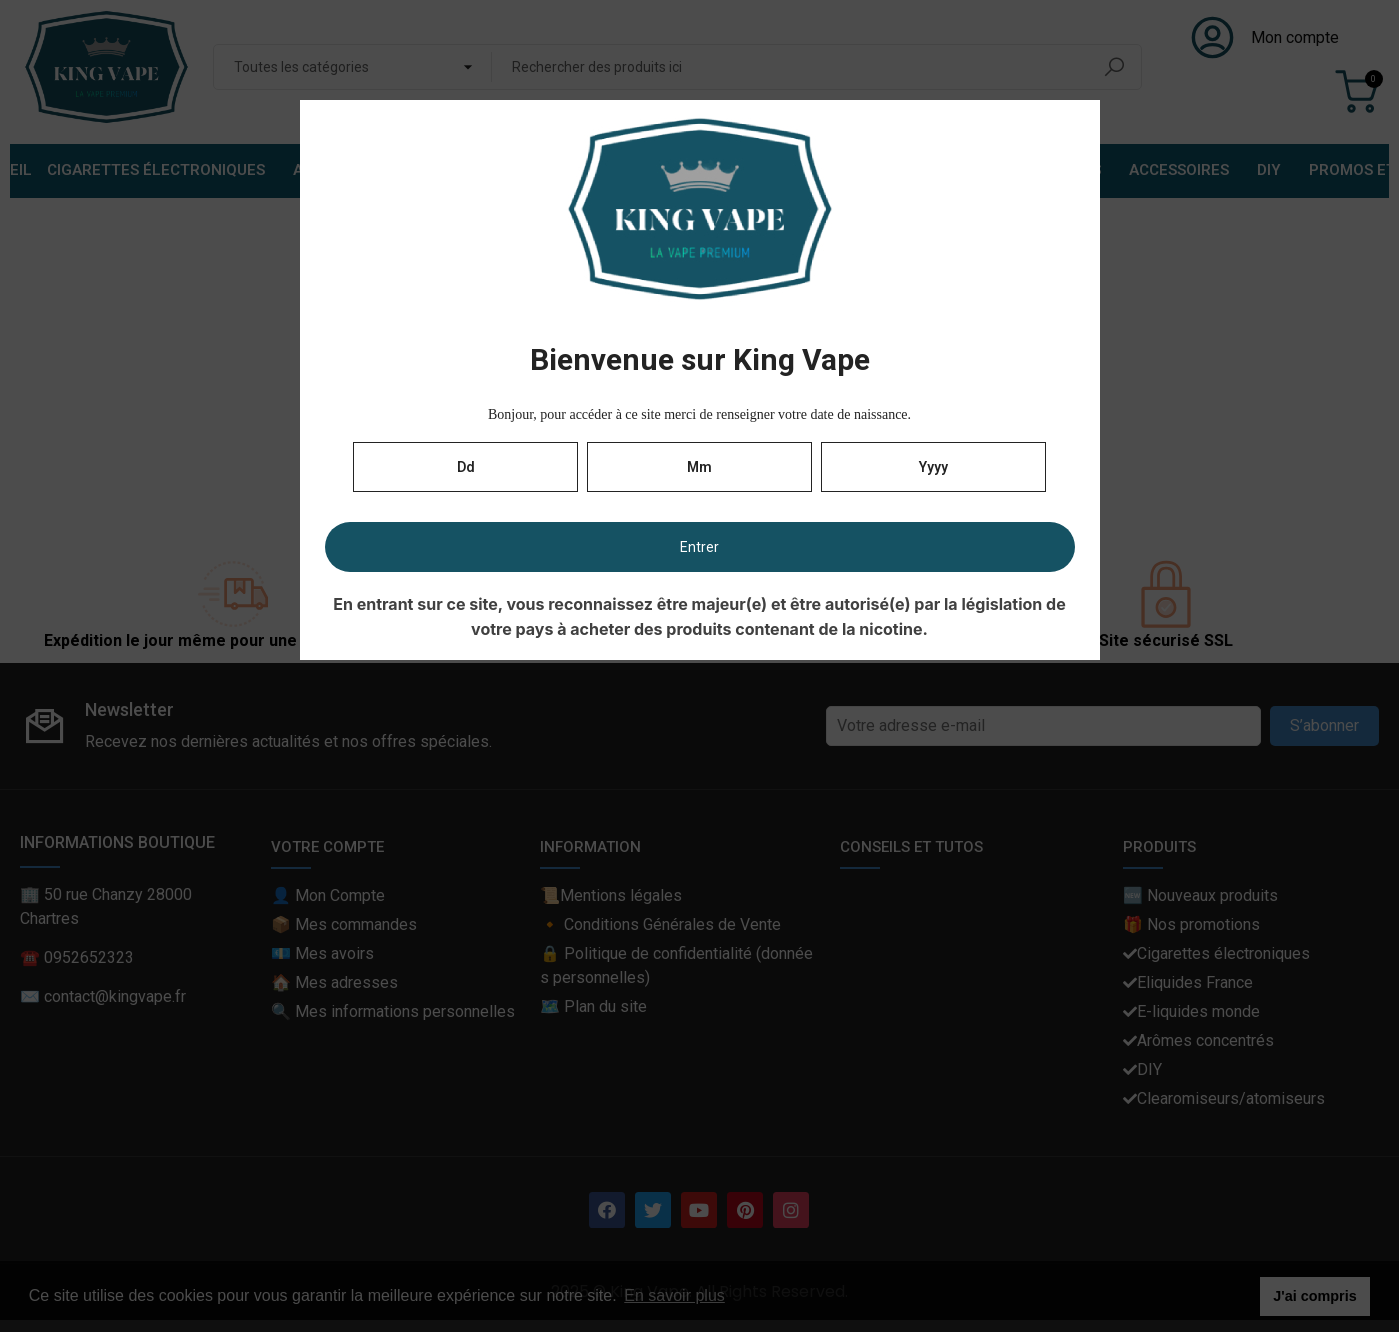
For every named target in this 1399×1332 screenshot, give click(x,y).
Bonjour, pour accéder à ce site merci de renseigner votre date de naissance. (699, 414)
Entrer (699, 547)
